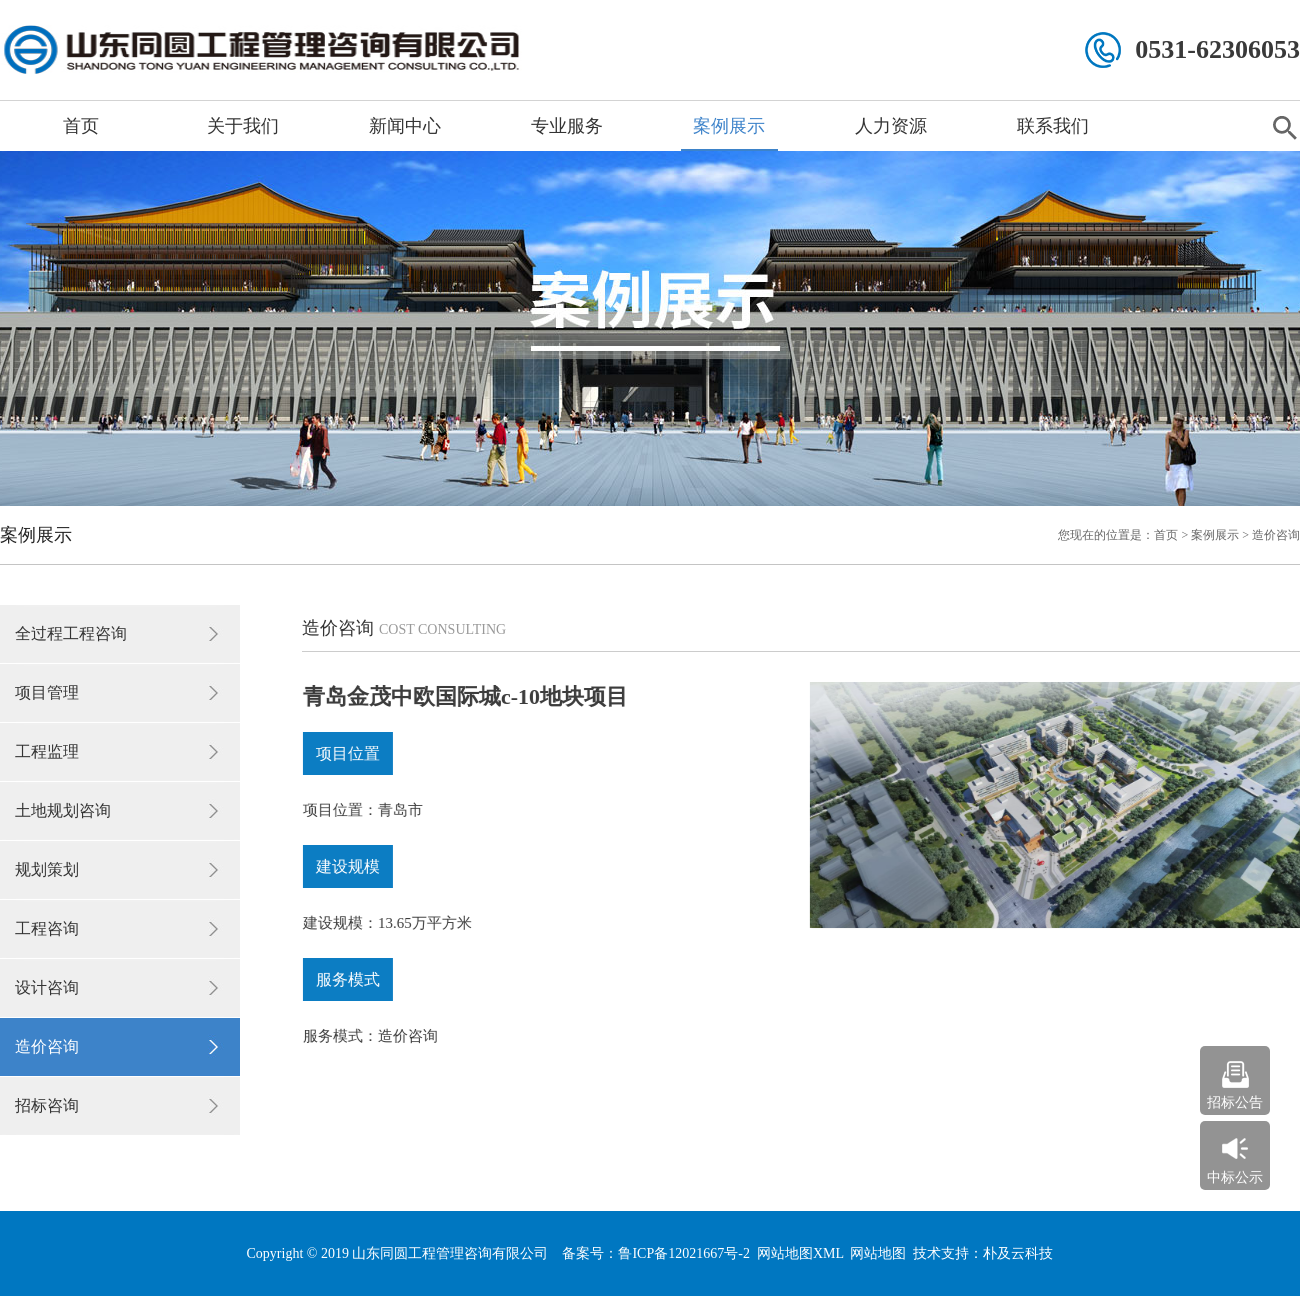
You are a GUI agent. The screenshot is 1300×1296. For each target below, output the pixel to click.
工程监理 (47, 751)
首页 (81, 126)
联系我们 (1053, 126)
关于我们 (243, 126)
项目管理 (47, 692)
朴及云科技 (1018, 1253)
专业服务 (567, 126)
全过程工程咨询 (71, 633)
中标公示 (1235, 1177)
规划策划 (47, 869)
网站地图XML (800, 1253)
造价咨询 (47, 1046)
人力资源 (891, 126)
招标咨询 (47, 1105)
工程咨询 (47, 928)
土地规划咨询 (63, 810)
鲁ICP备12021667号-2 (683, 1253)
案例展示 (729, 126)
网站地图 (878, 1253)
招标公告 (1235, 1102)
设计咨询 (47, 987)
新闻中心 (405, 126)
